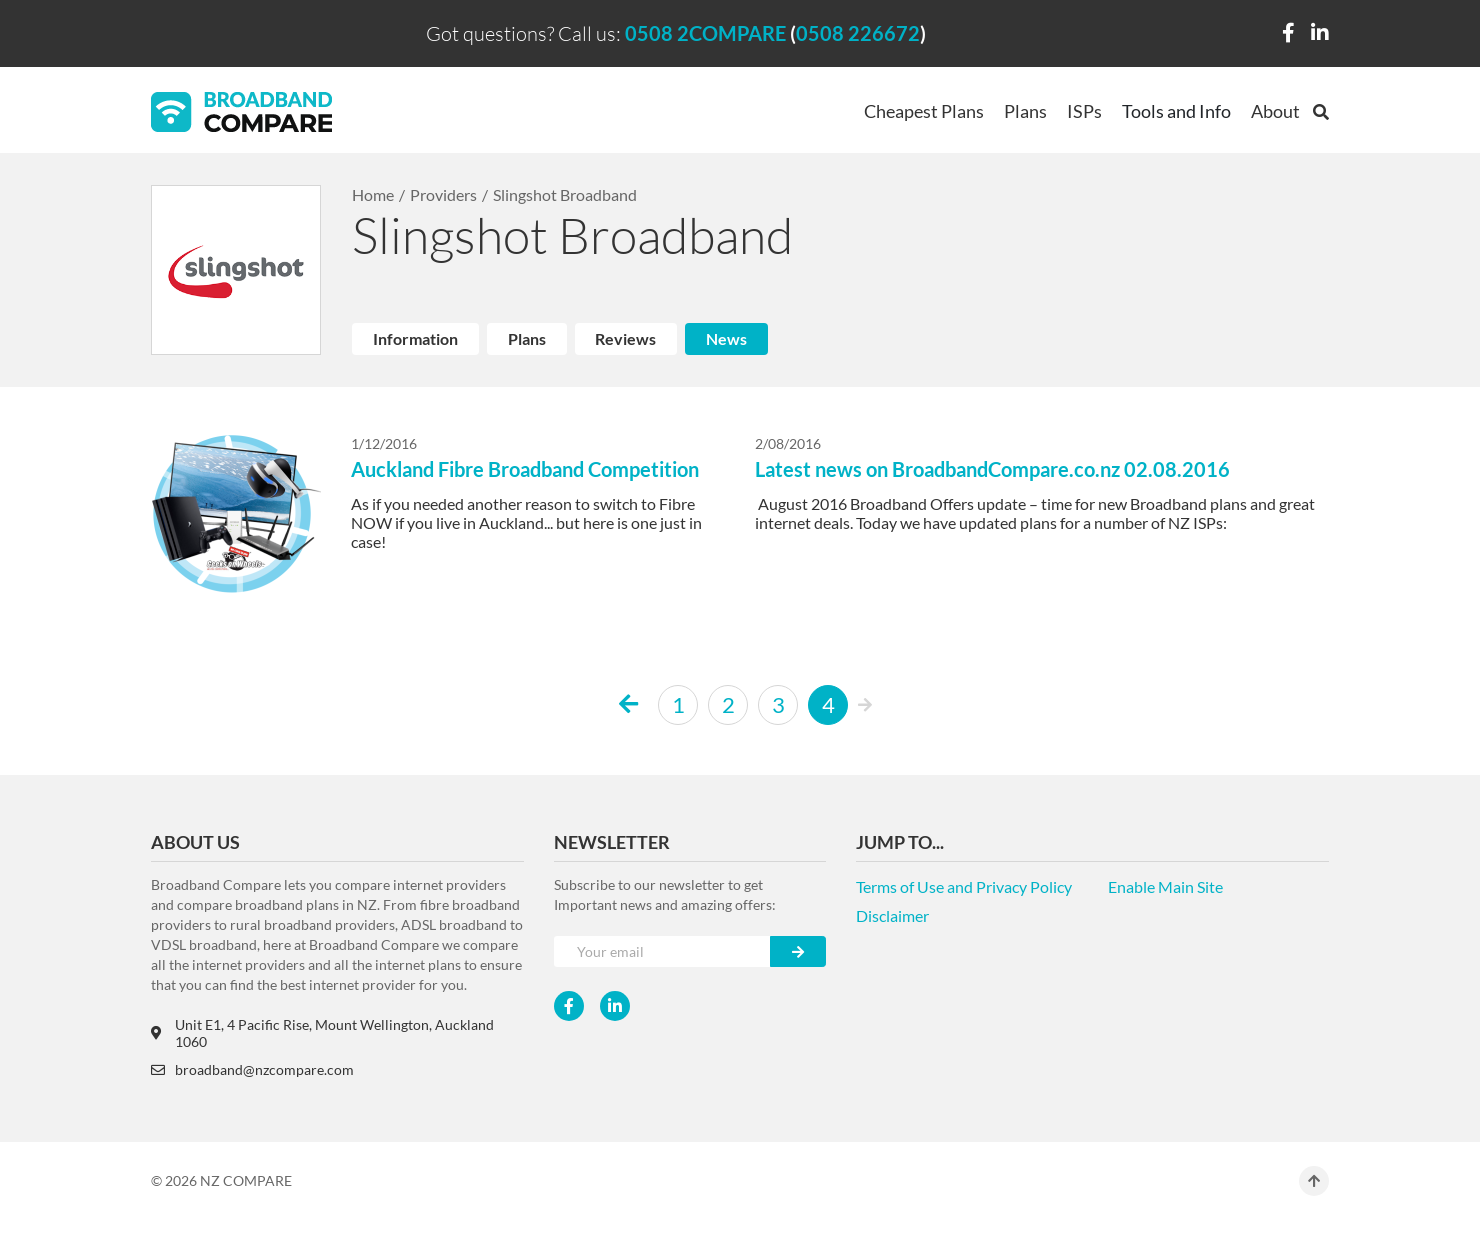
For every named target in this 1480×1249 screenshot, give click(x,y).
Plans (1025, 111)
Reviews (625, 338)
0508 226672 (858, 33)
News (726, 338)
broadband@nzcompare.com (252, 1069)
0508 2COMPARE (705, 33)
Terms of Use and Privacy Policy (964, 886)
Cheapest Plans (924, 111)
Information (415, 338)
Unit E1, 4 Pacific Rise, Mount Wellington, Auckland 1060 (322, 1033)
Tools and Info (1176, 111)
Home (373, 194)
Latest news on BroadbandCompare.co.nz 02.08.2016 (992, 469)
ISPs (1084, 111)
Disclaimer (892, 915)
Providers (443, 194)
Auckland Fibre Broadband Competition (525, 469)
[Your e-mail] (662, 951)
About (1275, 111)
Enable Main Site (1165, 886)
